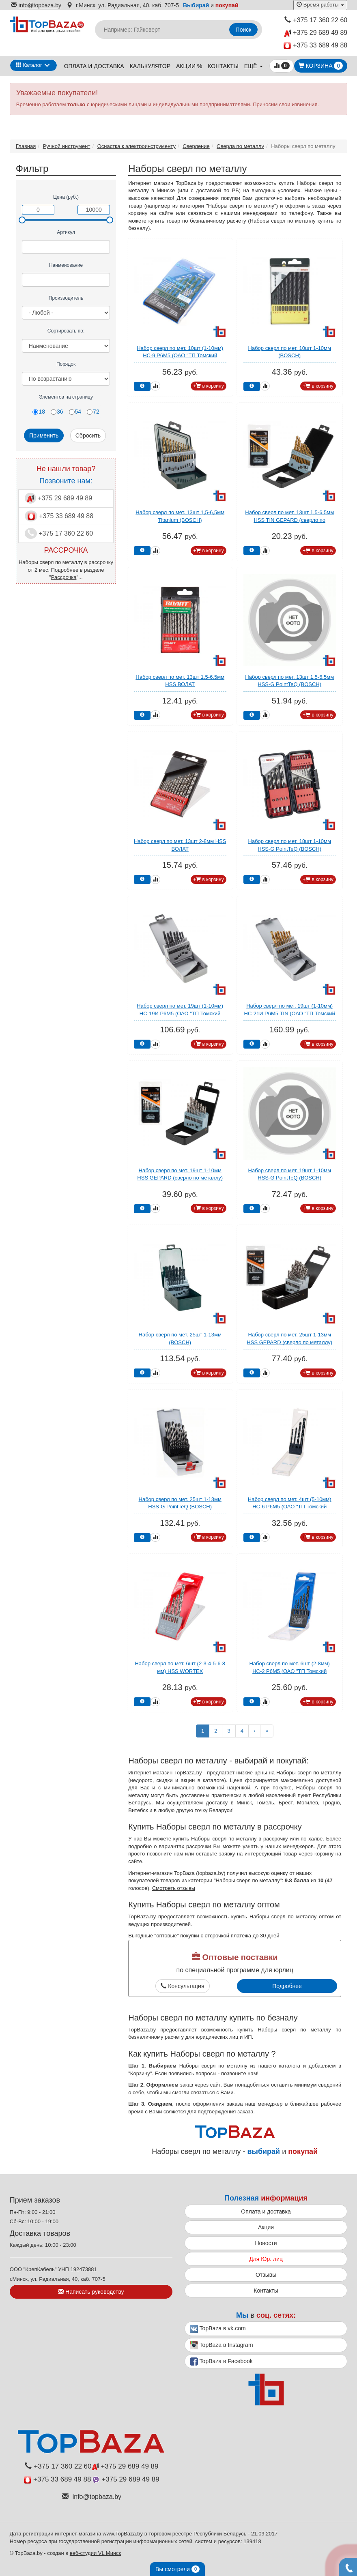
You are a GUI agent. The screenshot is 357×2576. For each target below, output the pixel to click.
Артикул (66, 232)
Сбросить (88, 435)
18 (38, 411)
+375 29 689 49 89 (315, 33)
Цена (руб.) (66, 197)
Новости (266, 2243)
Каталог (29, 65)
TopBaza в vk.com (218, 2329)
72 (93, 411)
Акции (266, 2227)
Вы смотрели (177, 2569)
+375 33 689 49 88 (315, 45)
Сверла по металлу (240, 146)
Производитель (66, 298)
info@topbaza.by (36, 5)
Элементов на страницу (66, 397)
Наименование (66, 265)
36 (57, 411)
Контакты (223, 66)
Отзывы (266, 2274)
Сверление (196, 146)
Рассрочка (64, 577)
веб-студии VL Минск (95, 2553)
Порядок (65, 364)
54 (75, 411)
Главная (26, 146)
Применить (43, 435)
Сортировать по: (66, 331)
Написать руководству (91, 2292)
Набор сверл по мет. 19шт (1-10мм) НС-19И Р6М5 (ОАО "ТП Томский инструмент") (180, 1013)
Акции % (189, 66)
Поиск (244, 29)
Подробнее (287, 1986)
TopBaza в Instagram (221, 2345)
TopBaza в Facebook (221, 2361)
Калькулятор (150, 66)
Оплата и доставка (94, 66)
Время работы (320, 5)
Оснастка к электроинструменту (136, 146)
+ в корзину (208, 386)
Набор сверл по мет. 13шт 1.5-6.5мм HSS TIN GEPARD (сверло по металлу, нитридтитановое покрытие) (289, 519)
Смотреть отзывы (173, 1888)
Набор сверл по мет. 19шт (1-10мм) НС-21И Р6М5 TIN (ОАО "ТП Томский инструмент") (289, 1013)
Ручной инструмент (66, 146)
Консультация (182, 1986)
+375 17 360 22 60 (315, 20)
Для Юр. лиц (266, 2259)
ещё (253, 66)
